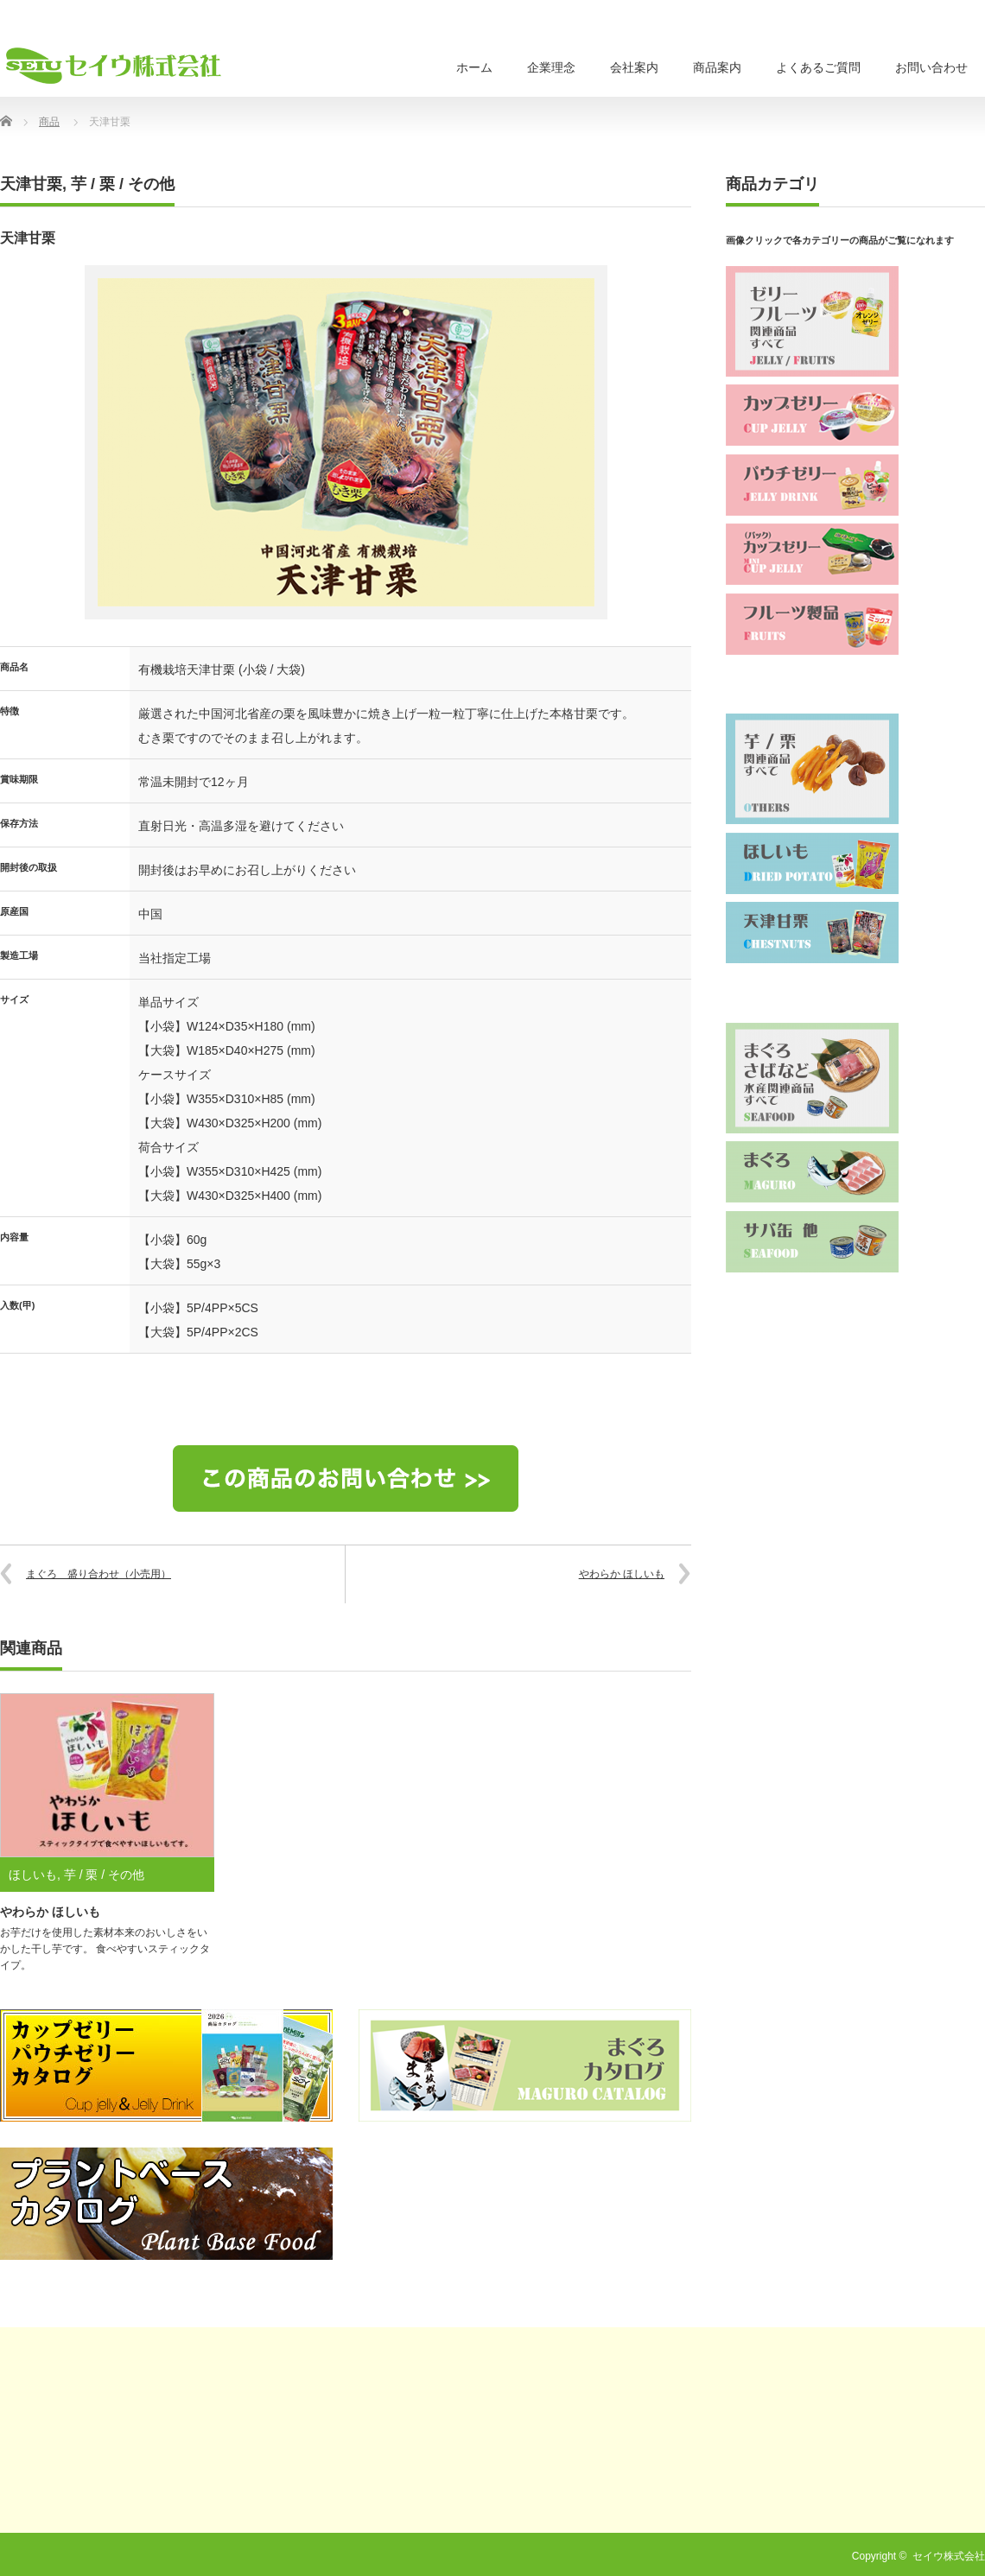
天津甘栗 (31, 184)
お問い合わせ (931, 67)
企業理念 (551, 67)
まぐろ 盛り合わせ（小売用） (98, 1574)
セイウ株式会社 (948, 2556)
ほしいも (33, 1874)
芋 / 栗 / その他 (123, 184)
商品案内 (717, 67)
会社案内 (634, 67)
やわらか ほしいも (621, 1574)
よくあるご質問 (818, 67)
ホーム (474, 67)
